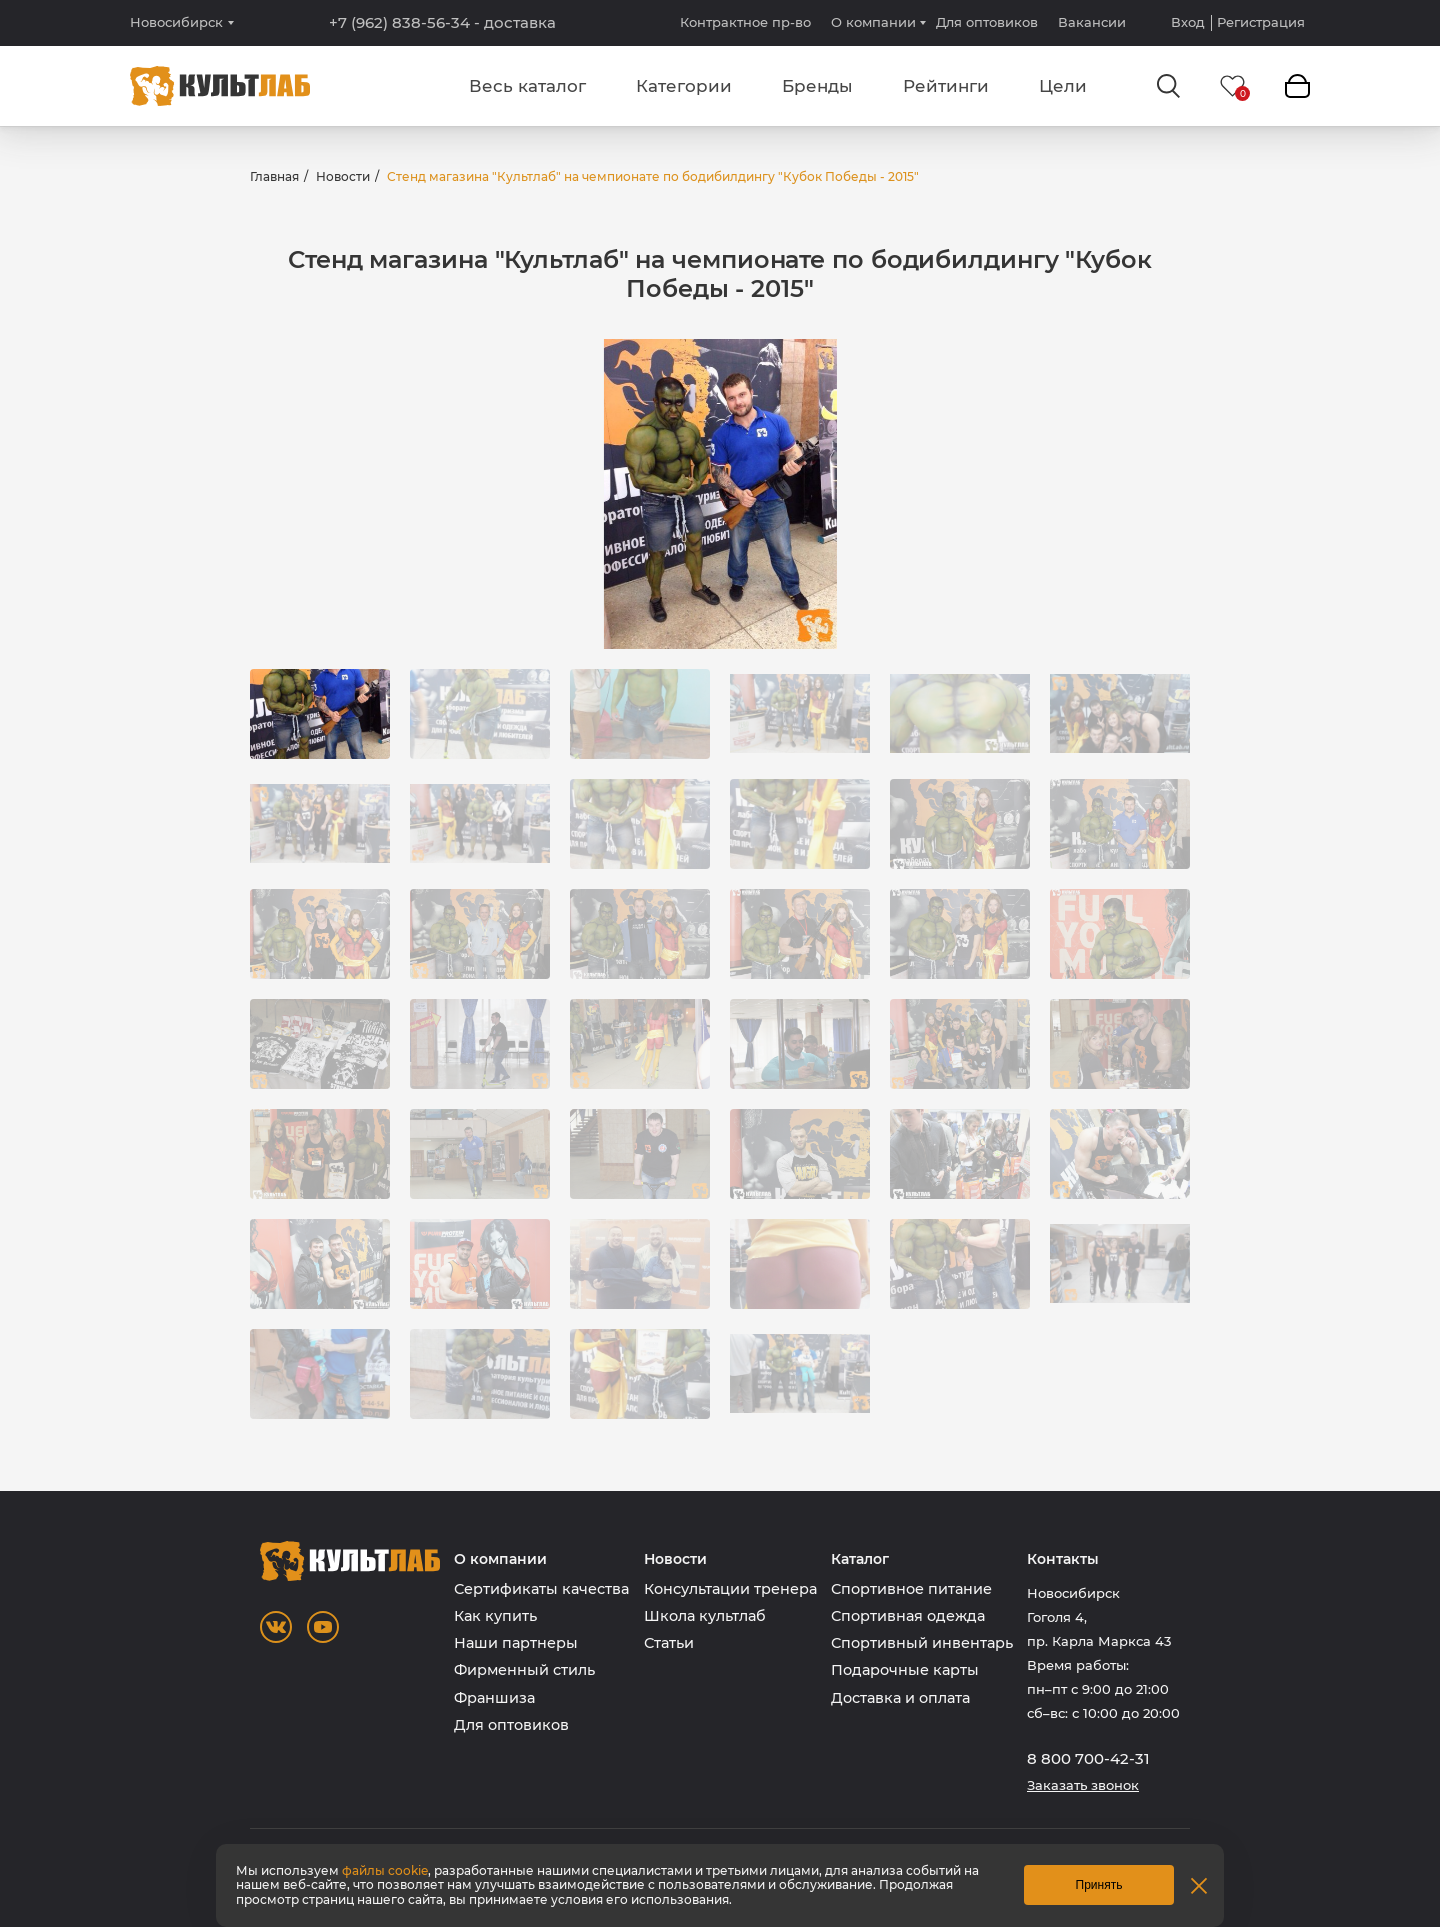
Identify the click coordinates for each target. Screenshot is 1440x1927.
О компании (873, 22)
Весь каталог (527, 86)
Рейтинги (946, 86)
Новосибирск (176, 22)
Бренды (817, 86)
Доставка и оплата (900, 1698)
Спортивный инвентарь (922, 1643)
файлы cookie (385, 1870)
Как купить (495, 1616)
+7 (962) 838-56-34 (442, 23)
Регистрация (1261, 22)
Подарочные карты (905, 1670)
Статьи (669, 1643)
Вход (1188, 22)
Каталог (860, 1559)
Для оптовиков (987, 22)
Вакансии (1092, 22)
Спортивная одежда (908, 1616)
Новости (343, 176)
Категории (684, 86)
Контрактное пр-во (745, 22)
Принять (1099, 1885)
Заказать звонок (1083, 1785)
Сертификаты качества (541, 1589)
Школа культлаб (705, 1616)
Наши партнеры (516, 1643)
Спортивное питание (911, 1589)
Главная (274, 176)
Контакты (1063, 1559)
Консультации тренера (730, 1589)
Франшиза (494, 1698)
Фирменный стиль (524, 1670)
